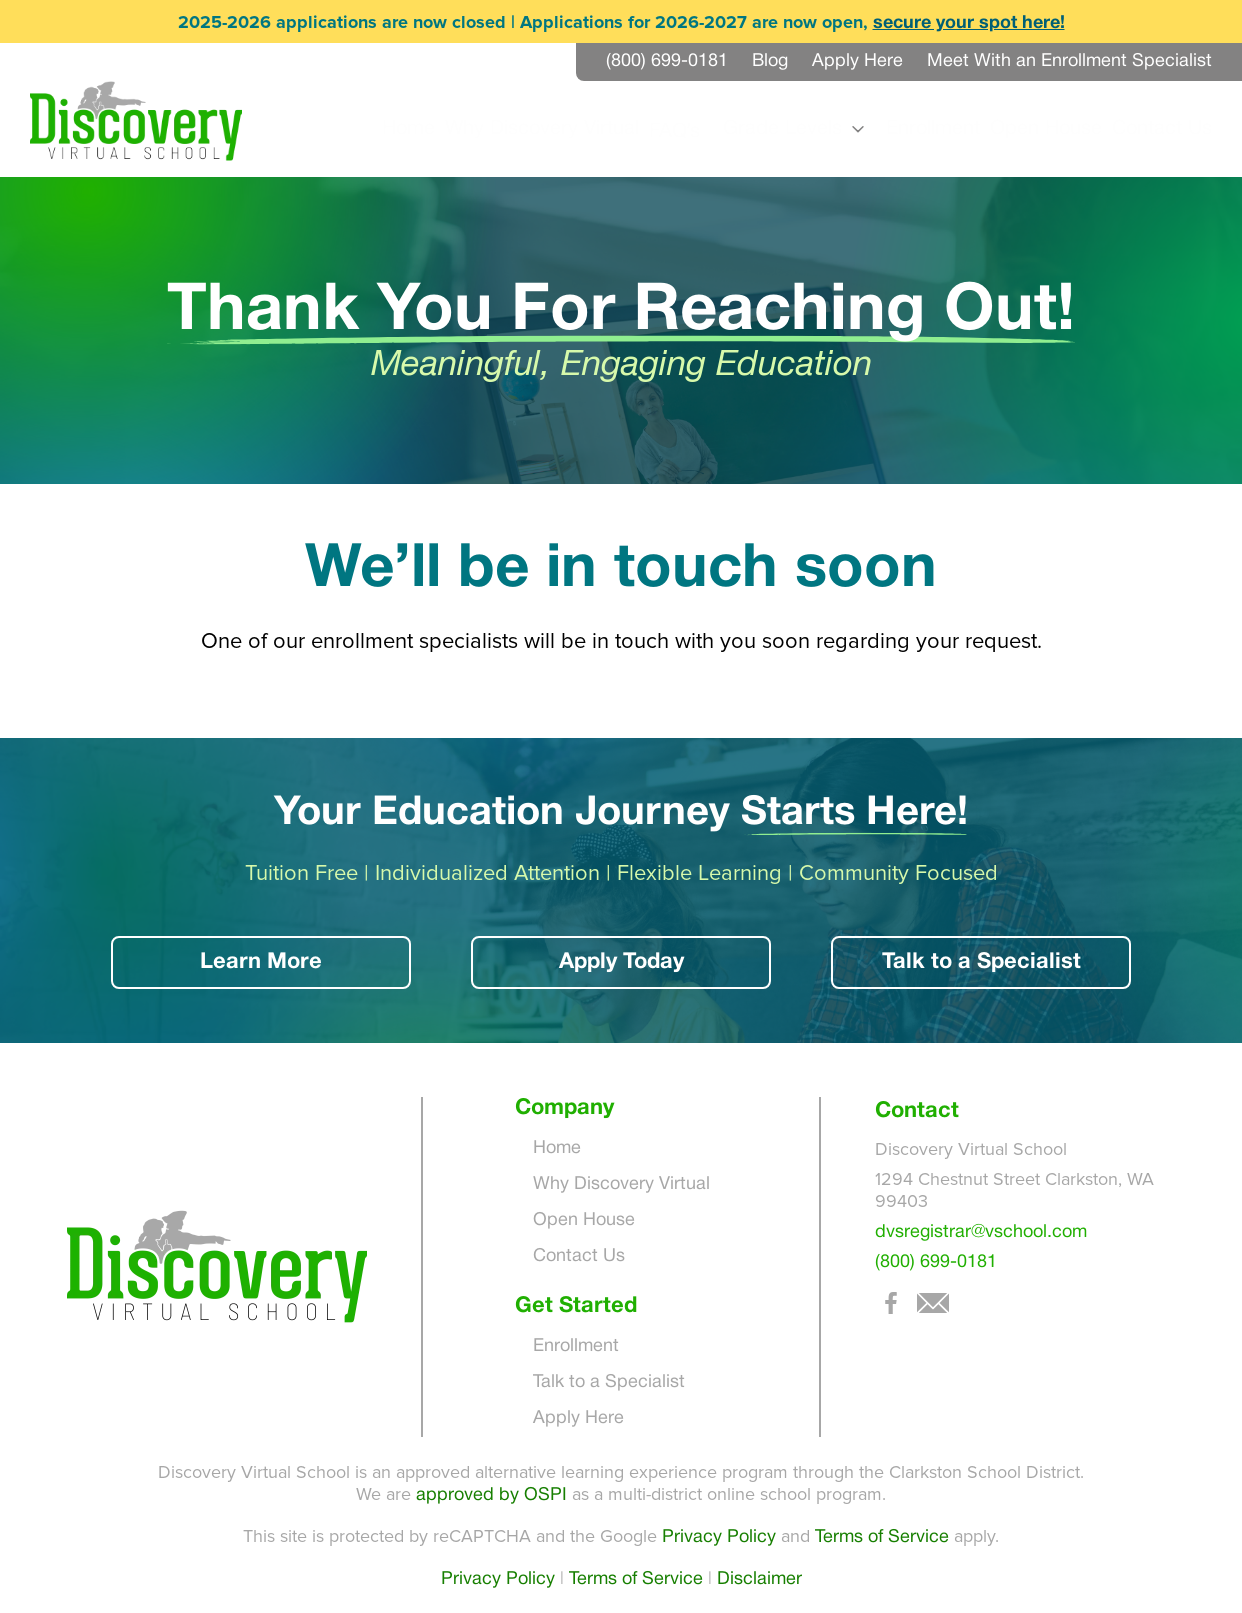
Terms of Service (882, 1537)
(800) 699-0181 (936, 1262)
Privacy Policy (719, 1537)
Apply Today (621, 962)
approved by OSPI (491, 1495)
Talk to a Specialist (981, 962)
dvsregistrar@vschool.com (981, 1232)
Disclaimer (759, 1579)
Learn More (261, 962)
